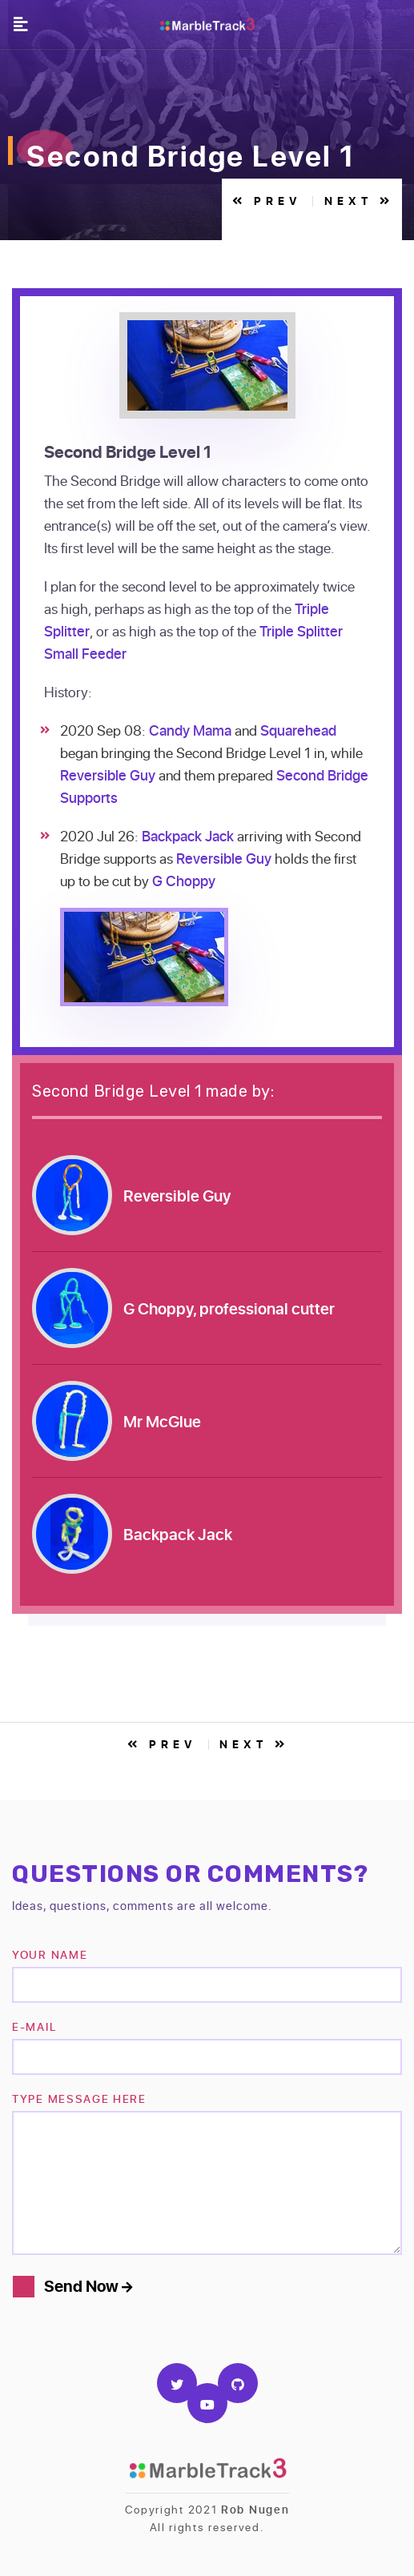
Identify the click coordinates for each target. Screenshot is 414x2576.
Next (359, 200)
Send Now (88, 2286)
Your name (49, 1954)
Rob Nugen (255, 2509)
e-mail (34, 2026)
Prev (268, 200)
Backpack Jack (188, 835)
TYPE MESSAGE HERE (79, 2098)
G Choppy (183, 880)
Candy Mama (190, 730)
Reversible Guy (107, 774)
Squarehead (298, 730)
